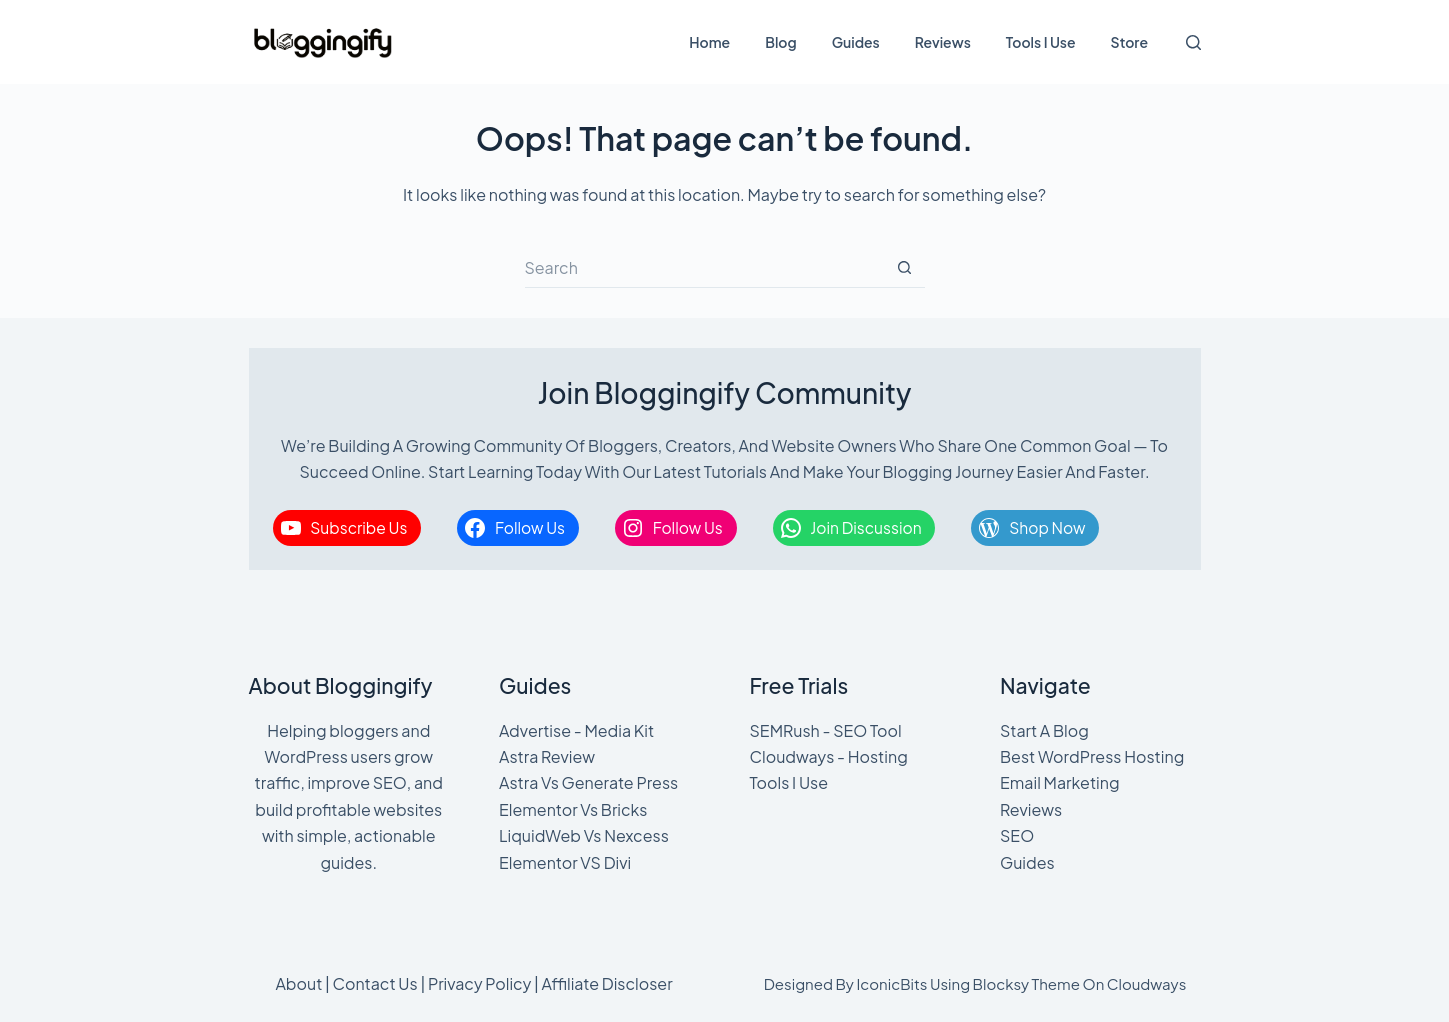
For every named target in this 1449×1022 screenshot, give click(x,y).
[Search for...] (705, 268)
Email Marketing (1060, 782)
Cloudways (1147, 983)
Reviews (943, 42)
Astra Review (547, 756)
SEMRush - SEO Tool (826, 730)
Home (709, 42)
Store (1129, 42)
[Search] (1193, 42)
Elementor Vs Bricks (573, 809)
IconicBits (891, 983)
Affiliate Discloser (606, 983)
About (298, 983)
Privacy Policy (479, 983)
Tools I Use (1041, 42)
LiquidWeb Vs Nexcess (584, 835)
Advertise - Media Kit (576, 730)
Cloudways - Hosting (829, 756)
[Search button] (905, 268)
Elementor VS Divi (565, 862)
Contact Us (375, 983)
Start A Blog (1044, 730)
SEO (1017, 835)
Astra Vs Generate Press (588, 782)
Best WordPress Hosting (1092, 756)
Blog (780, 42)
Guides (856, 42)
